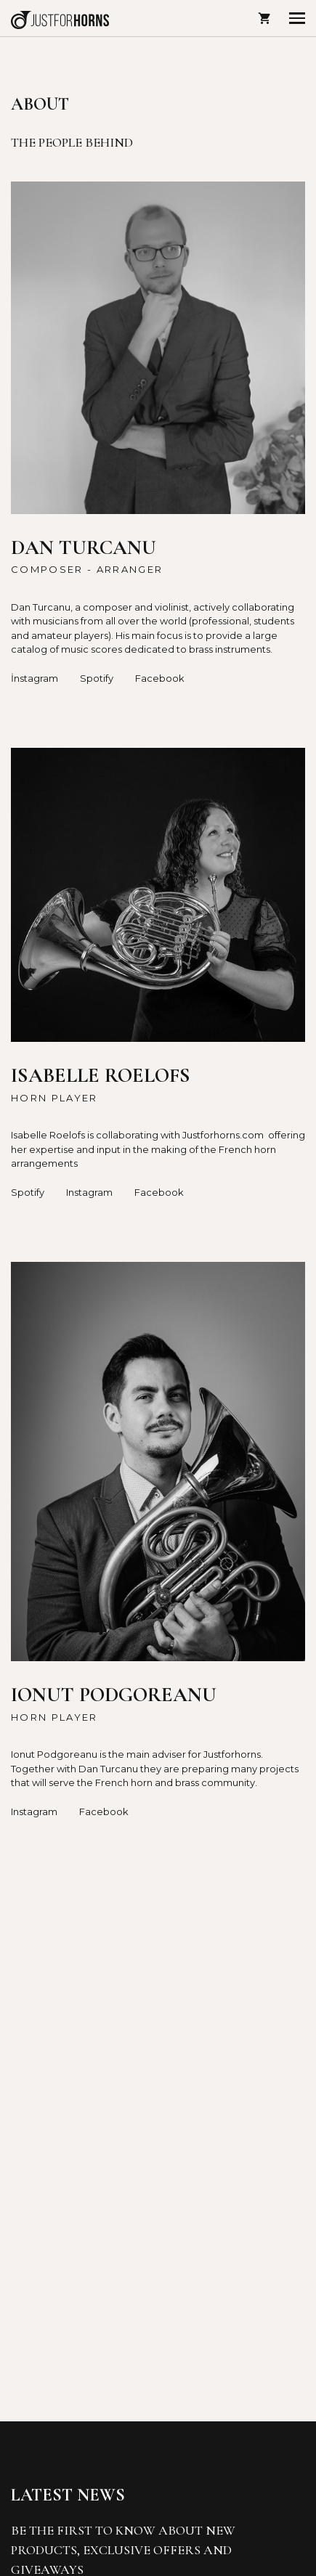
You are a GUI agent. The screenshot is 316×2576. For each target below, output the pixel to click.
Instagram (89, 1192)
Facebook (160, 678)
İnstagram (34, 678)
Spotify (96, 678)
